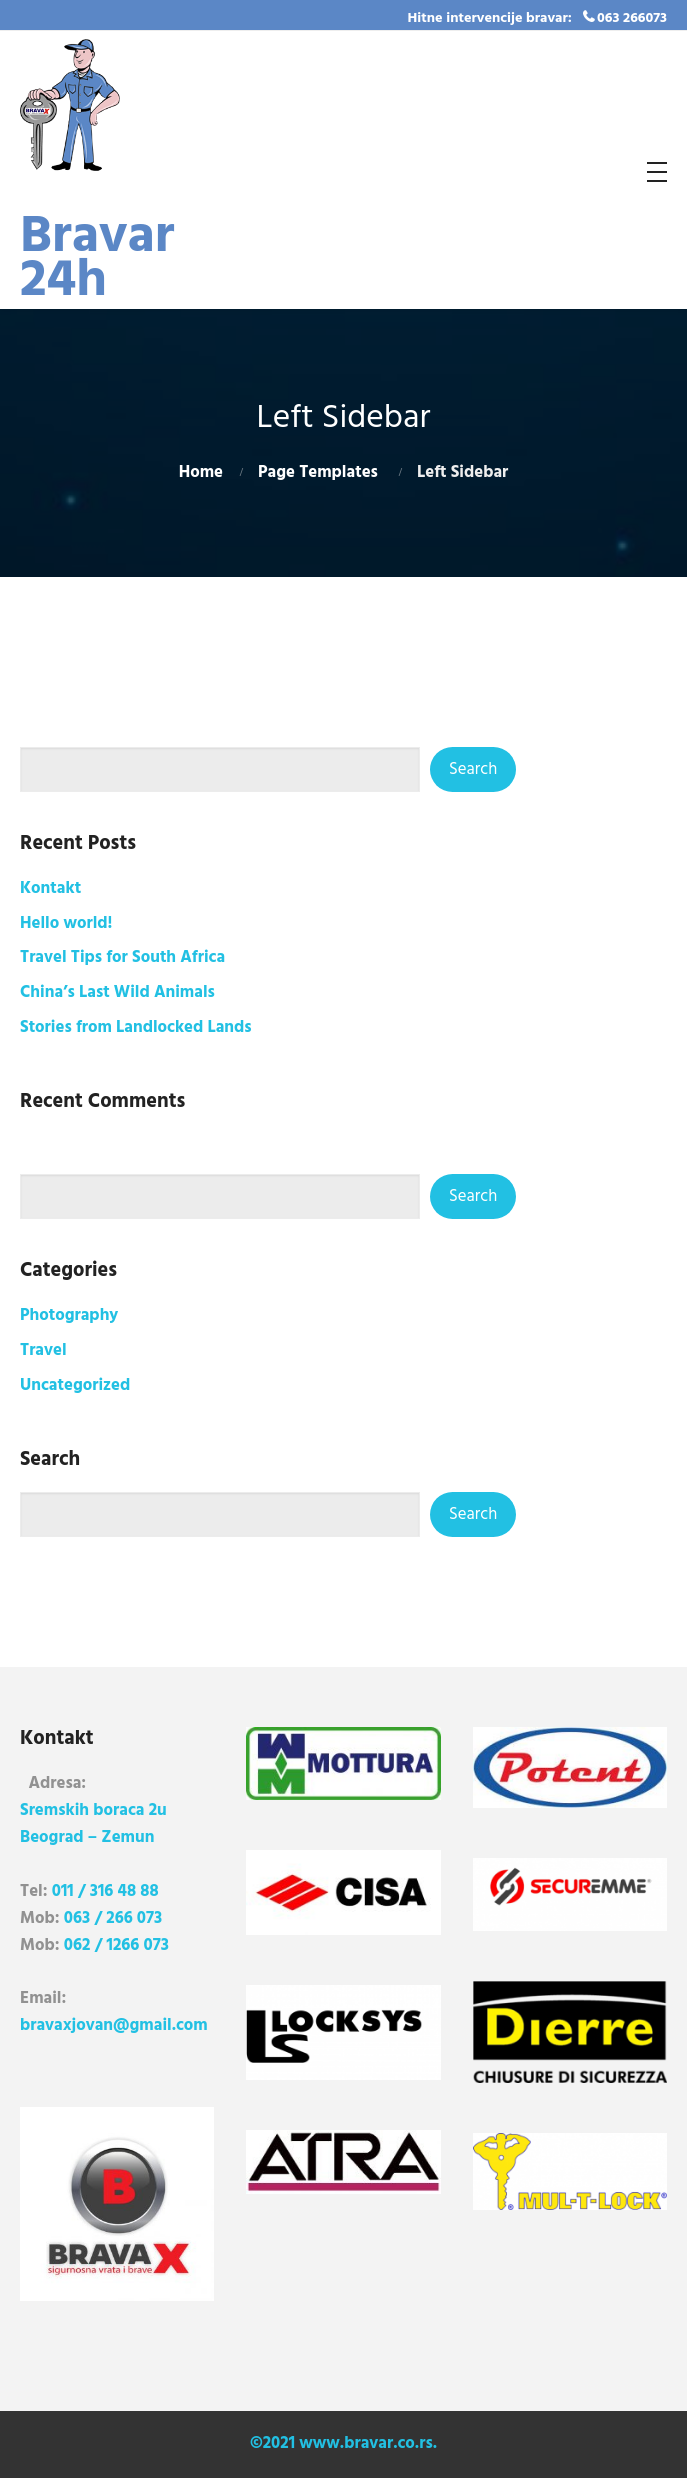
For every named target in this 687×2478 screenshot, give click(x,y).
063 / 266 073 (113, 1918)
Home (201, 472)
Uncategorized (75, 1385)
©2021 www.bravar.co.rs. (343, 2443)
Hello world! (66, 923)
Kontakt (50, 888)
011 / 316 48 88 (105, 1891)
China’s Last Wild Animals (117, 992)
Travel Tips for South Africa (122, 957)
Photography (69, 1315)
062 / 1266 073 (116, 1945)
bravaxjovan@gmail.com (114, 2025)
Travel (43, 1350)
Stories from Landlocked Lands (136, 1027)
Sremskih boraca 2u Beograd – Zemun (93, 1824)
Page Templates (318, 472)
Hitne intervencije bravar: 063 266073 (537, 18)
